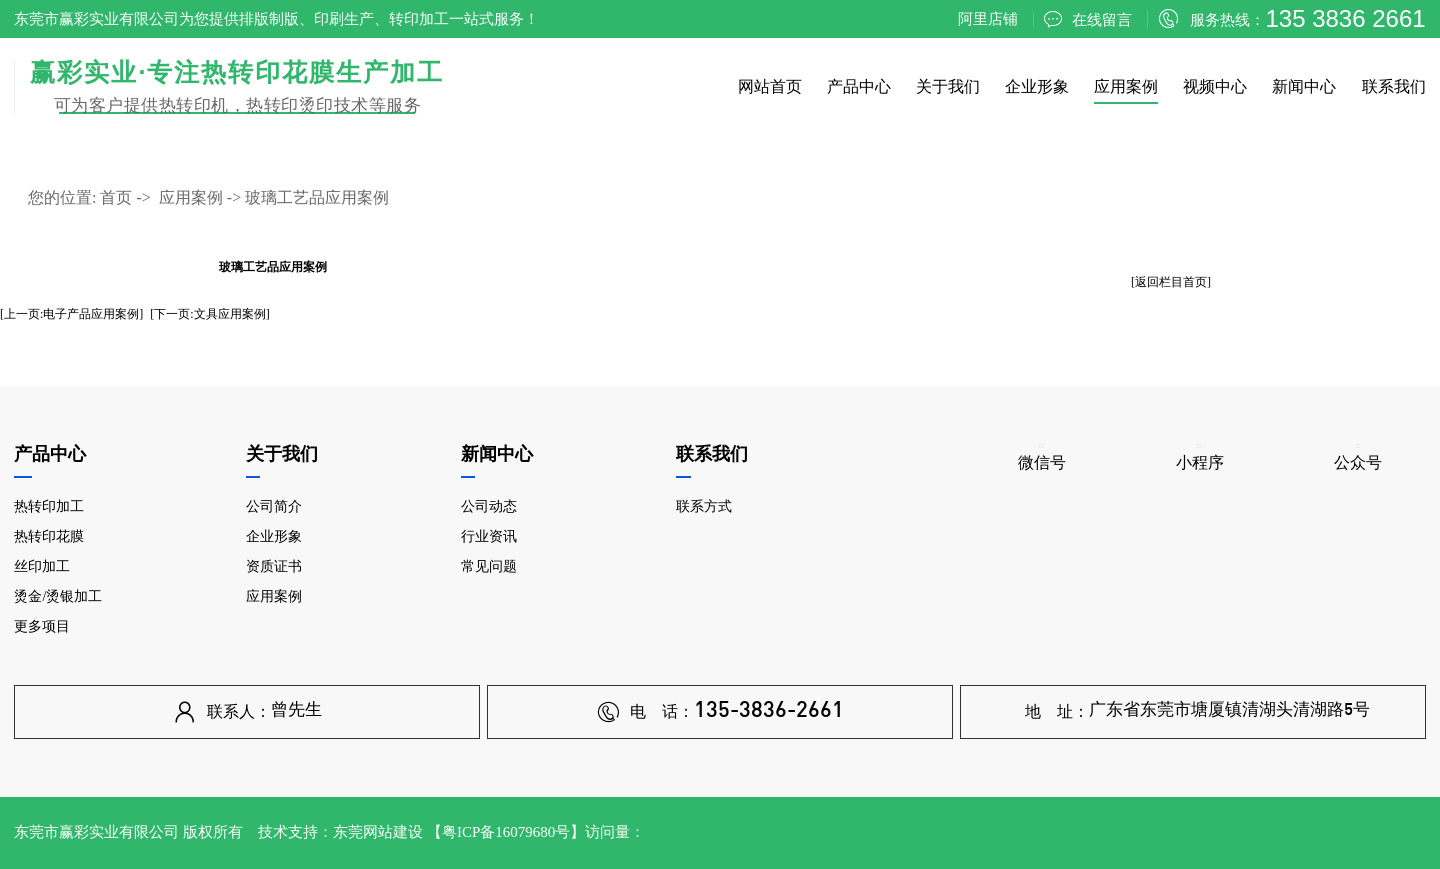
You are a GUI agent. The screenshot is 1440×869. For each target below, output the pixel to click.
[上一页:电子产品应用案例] (71, 314)
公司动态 (489, 506)
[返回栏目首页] (1171, 282)
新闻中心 (1304, 86)
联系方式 (704, 506)
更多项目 (42, 626)
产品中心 (859, 86)
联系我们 (1394, 86)
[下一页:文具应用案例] (209, 314)
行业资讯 (489, 536)
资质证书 (274, 566)
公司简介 (274, 506)
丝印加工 (42, 566)
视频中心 (1215, 86)
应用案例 (1126, 86)
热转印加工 (49, 506)
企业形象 (1037, 86)
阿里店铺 (988, 19)
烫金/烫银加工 (58, 596)
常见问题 (489, 566)
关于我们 (948, 86)
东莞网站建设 (378, 832)
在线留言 (1088, 19)
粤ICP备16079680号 (506, 832)
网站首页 (770, 86)
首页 (116, 197)
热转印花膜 (49, 536)
